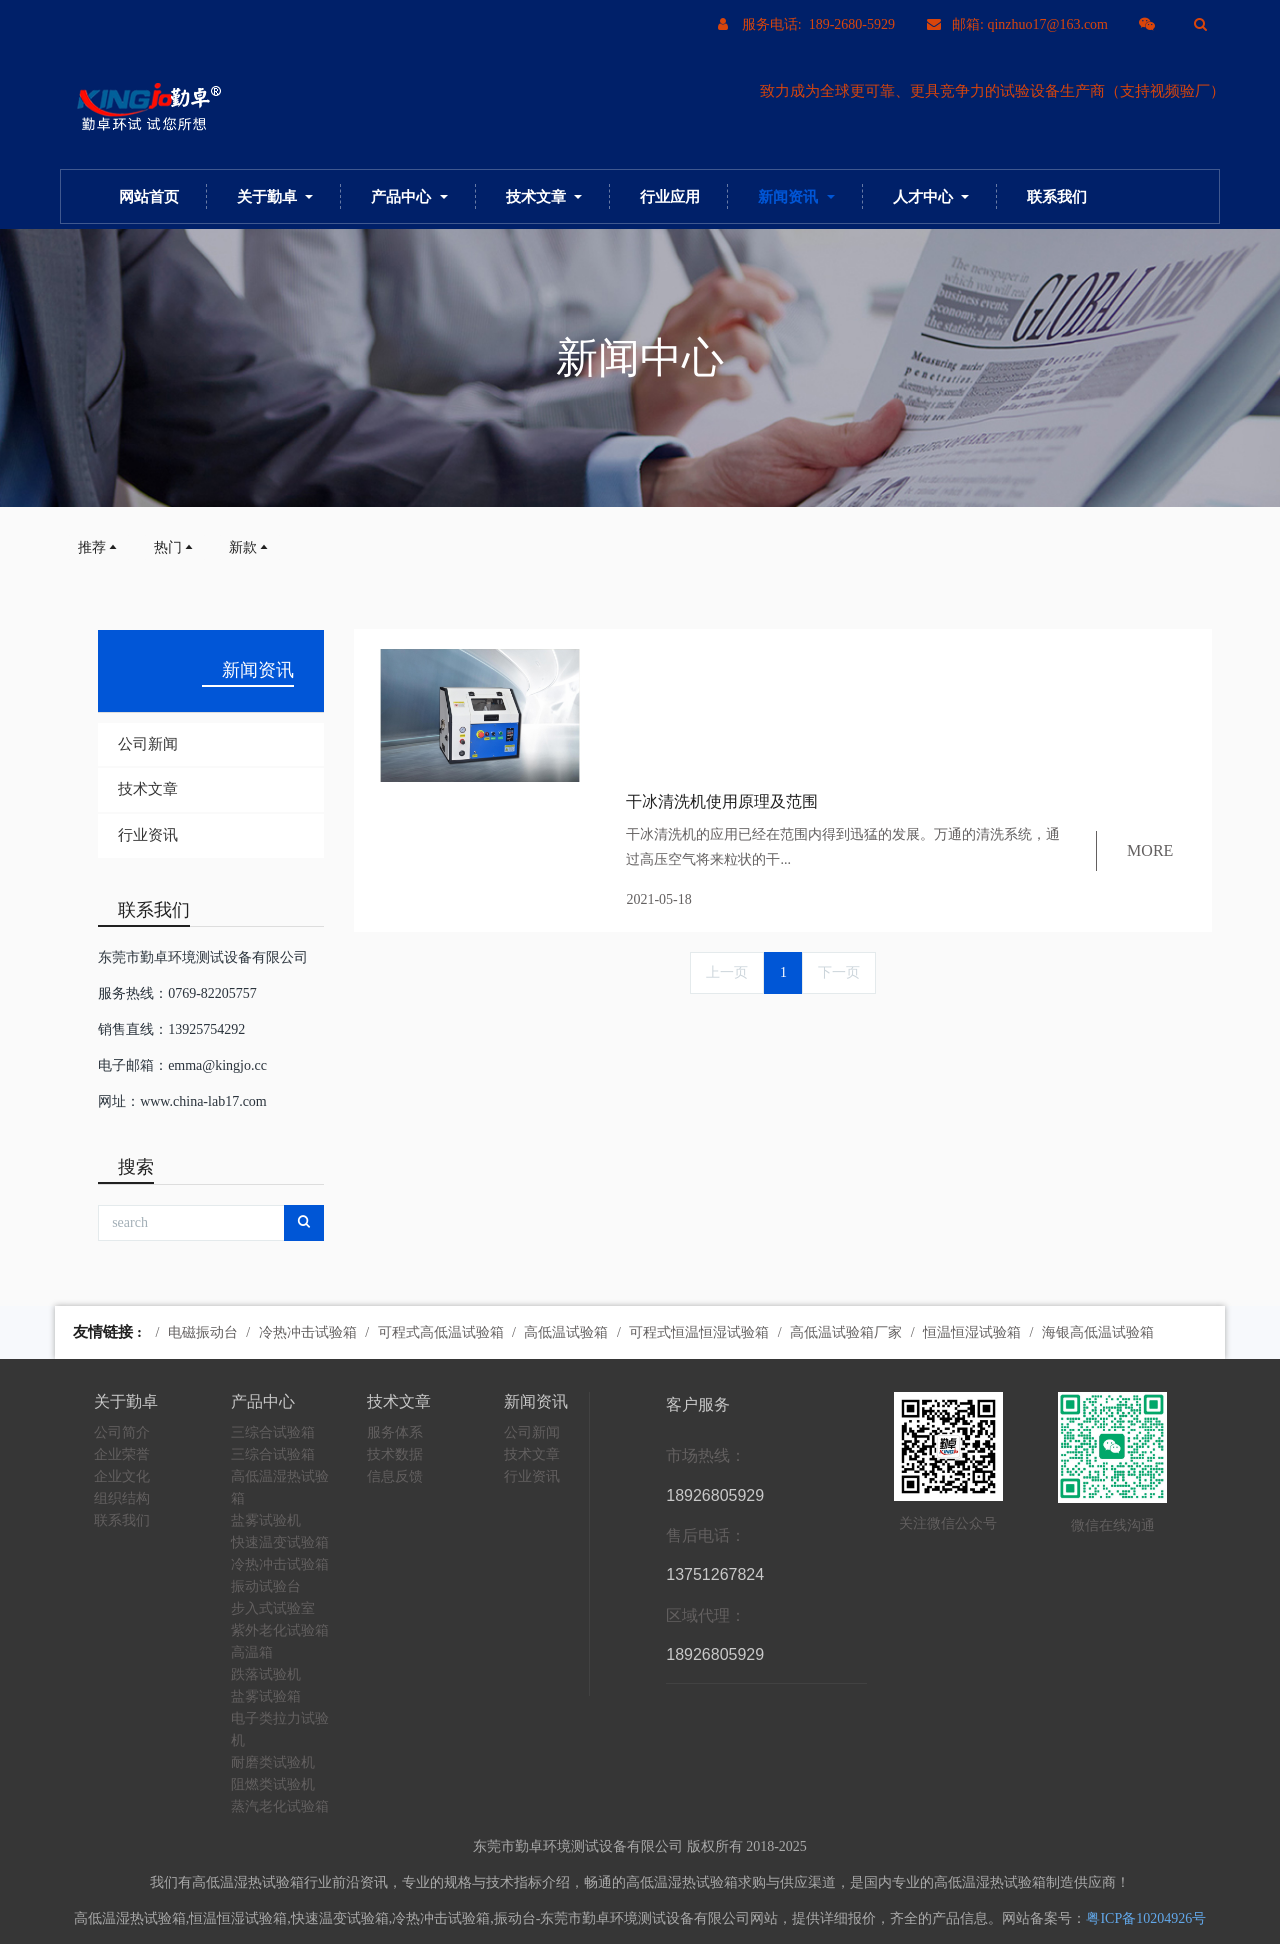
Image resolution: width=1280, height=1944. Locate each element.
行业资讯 (148, 835)
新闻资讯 (258, 670)
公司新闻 (148, 744)
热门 (175, 547)
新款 (250, 547)
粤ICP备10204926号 (1146, 1918)
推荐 (99, 547)
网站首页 (149, 196)
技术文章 (148, 789)
